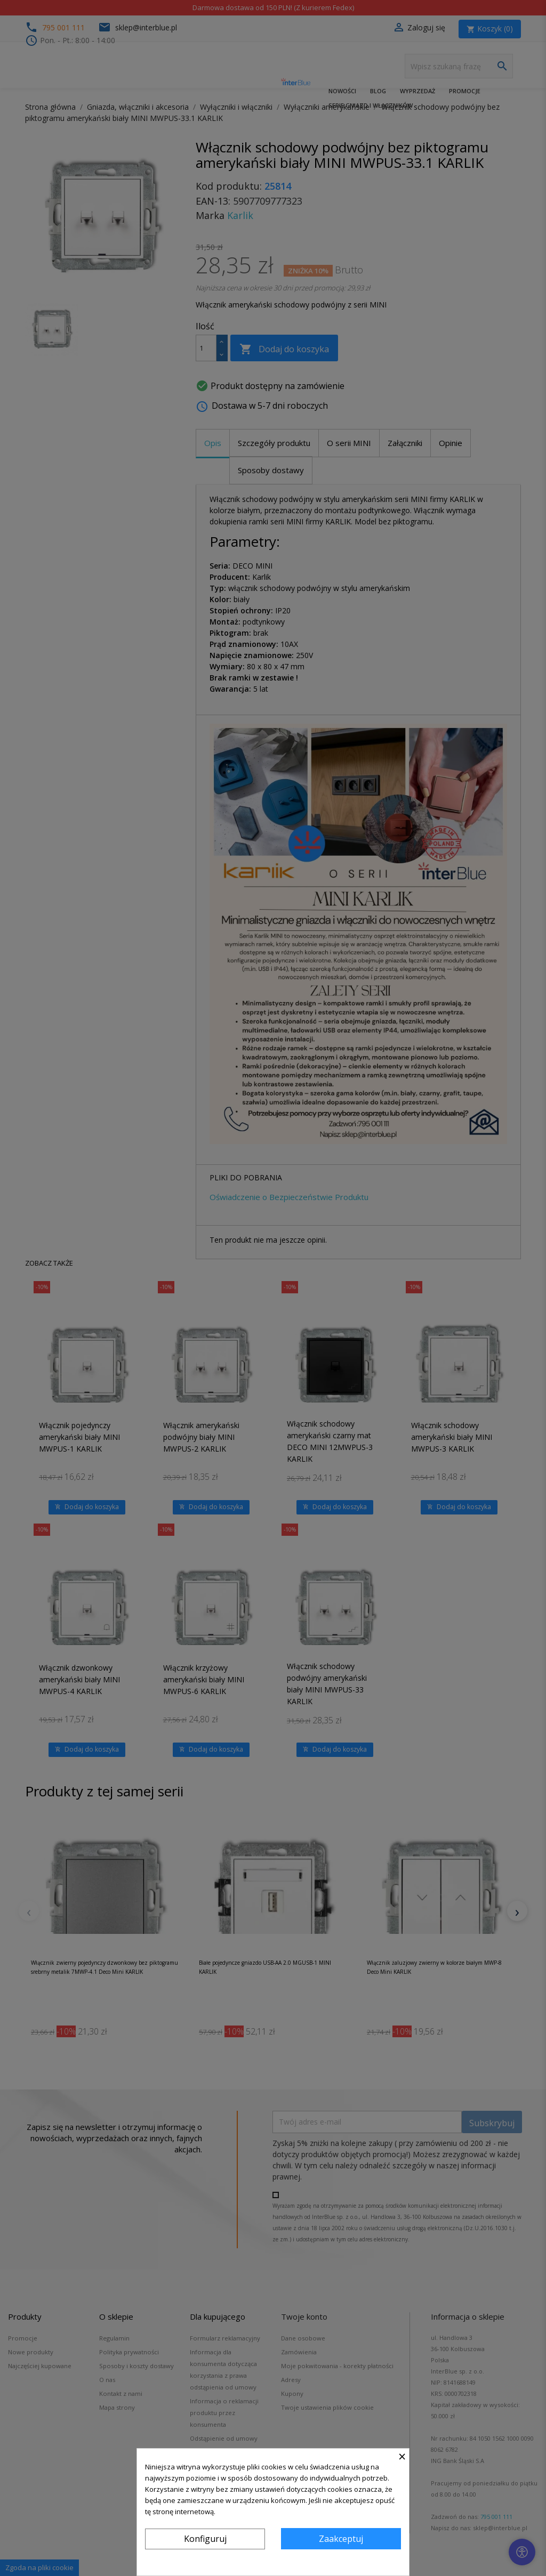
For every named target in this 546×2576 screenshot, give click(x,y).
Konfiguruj (205, 2539)
